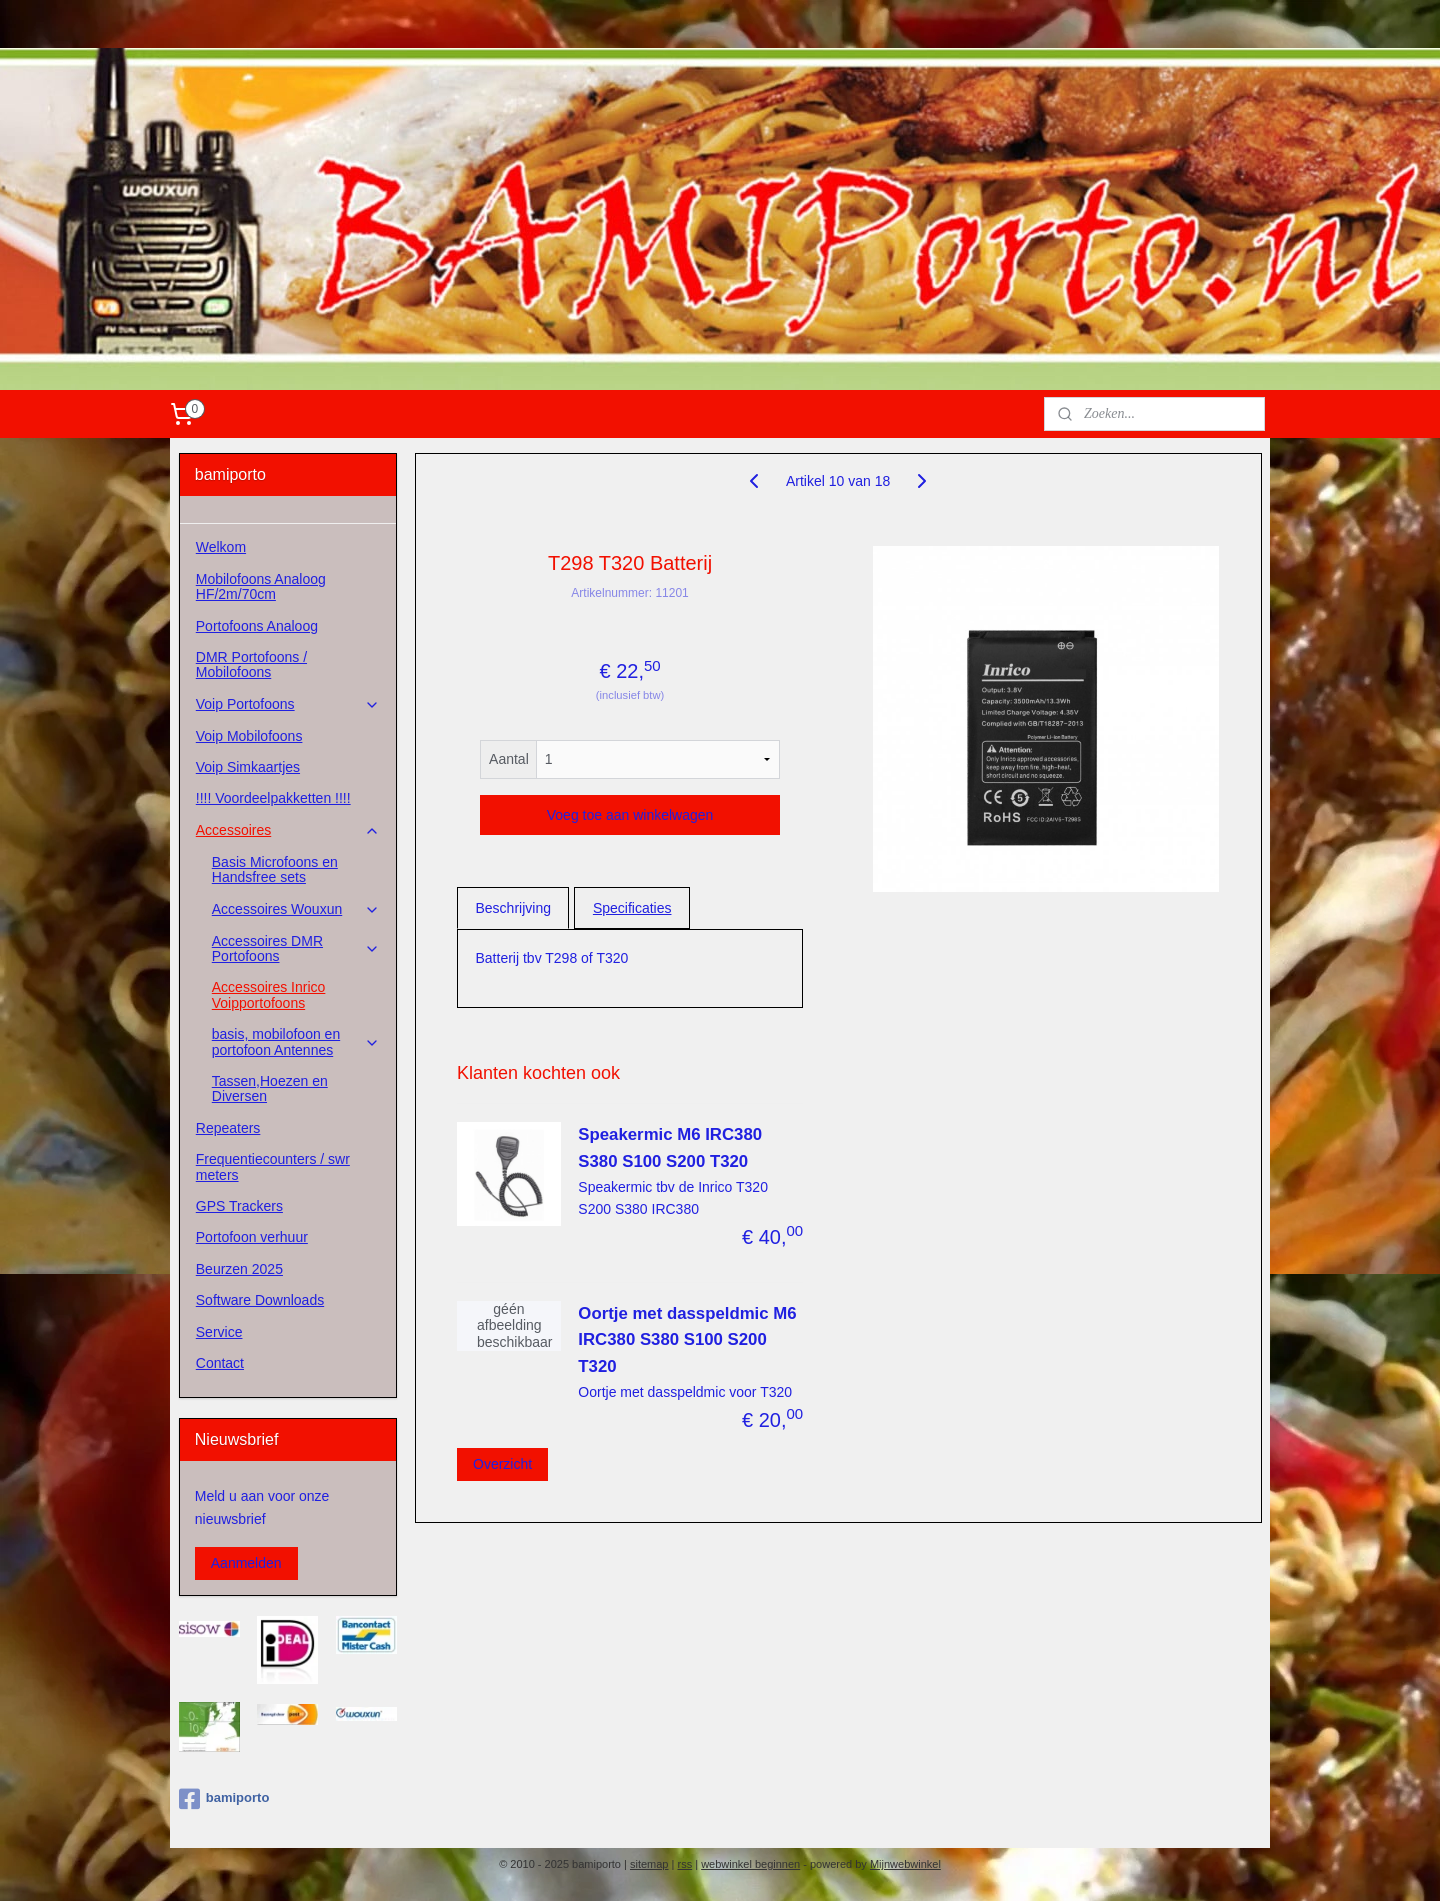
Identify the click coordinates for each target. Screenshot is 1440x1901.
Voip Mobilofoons (249, 736)
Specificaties (632, 908)
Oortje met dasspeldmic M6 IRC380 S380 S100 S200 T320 (687, 1339)
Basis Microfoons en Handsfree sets (275, 869)
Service (219, 1332)
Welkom (221, 547)
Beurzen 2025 (239, 1269)
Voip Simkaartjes (248, 767)
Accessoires (288, 830)
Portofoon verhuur (252, 1237)
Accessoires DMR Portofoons (296, 948)
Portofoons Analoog (257, 626)
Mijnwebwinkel (905, 1864)
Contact (220, 1363)
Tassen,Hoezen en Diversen (270, 1088)
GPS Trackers (239, 1206)
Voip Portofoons (288, 704)
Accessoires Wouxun (296, 909)
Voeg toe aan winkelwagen (629, 815)
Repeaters (228, 1128)
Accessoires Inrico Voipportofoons (269, 994)
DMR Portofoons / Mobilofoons (251, 664)
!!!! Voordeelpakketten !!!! (273, 798)
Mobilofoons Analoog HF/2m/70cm (261, 586)
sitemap (649, 1864)
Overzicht (502, 1463)
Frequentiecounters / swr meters (273, 1166)
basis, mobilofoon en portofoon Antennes (296, 1041)
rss (684, 1864)
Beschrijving (512, 908)
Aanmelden (246, 1563)
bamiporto (224, 1799)
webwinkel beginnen (750, 1864)
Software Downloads (260, 1300)
